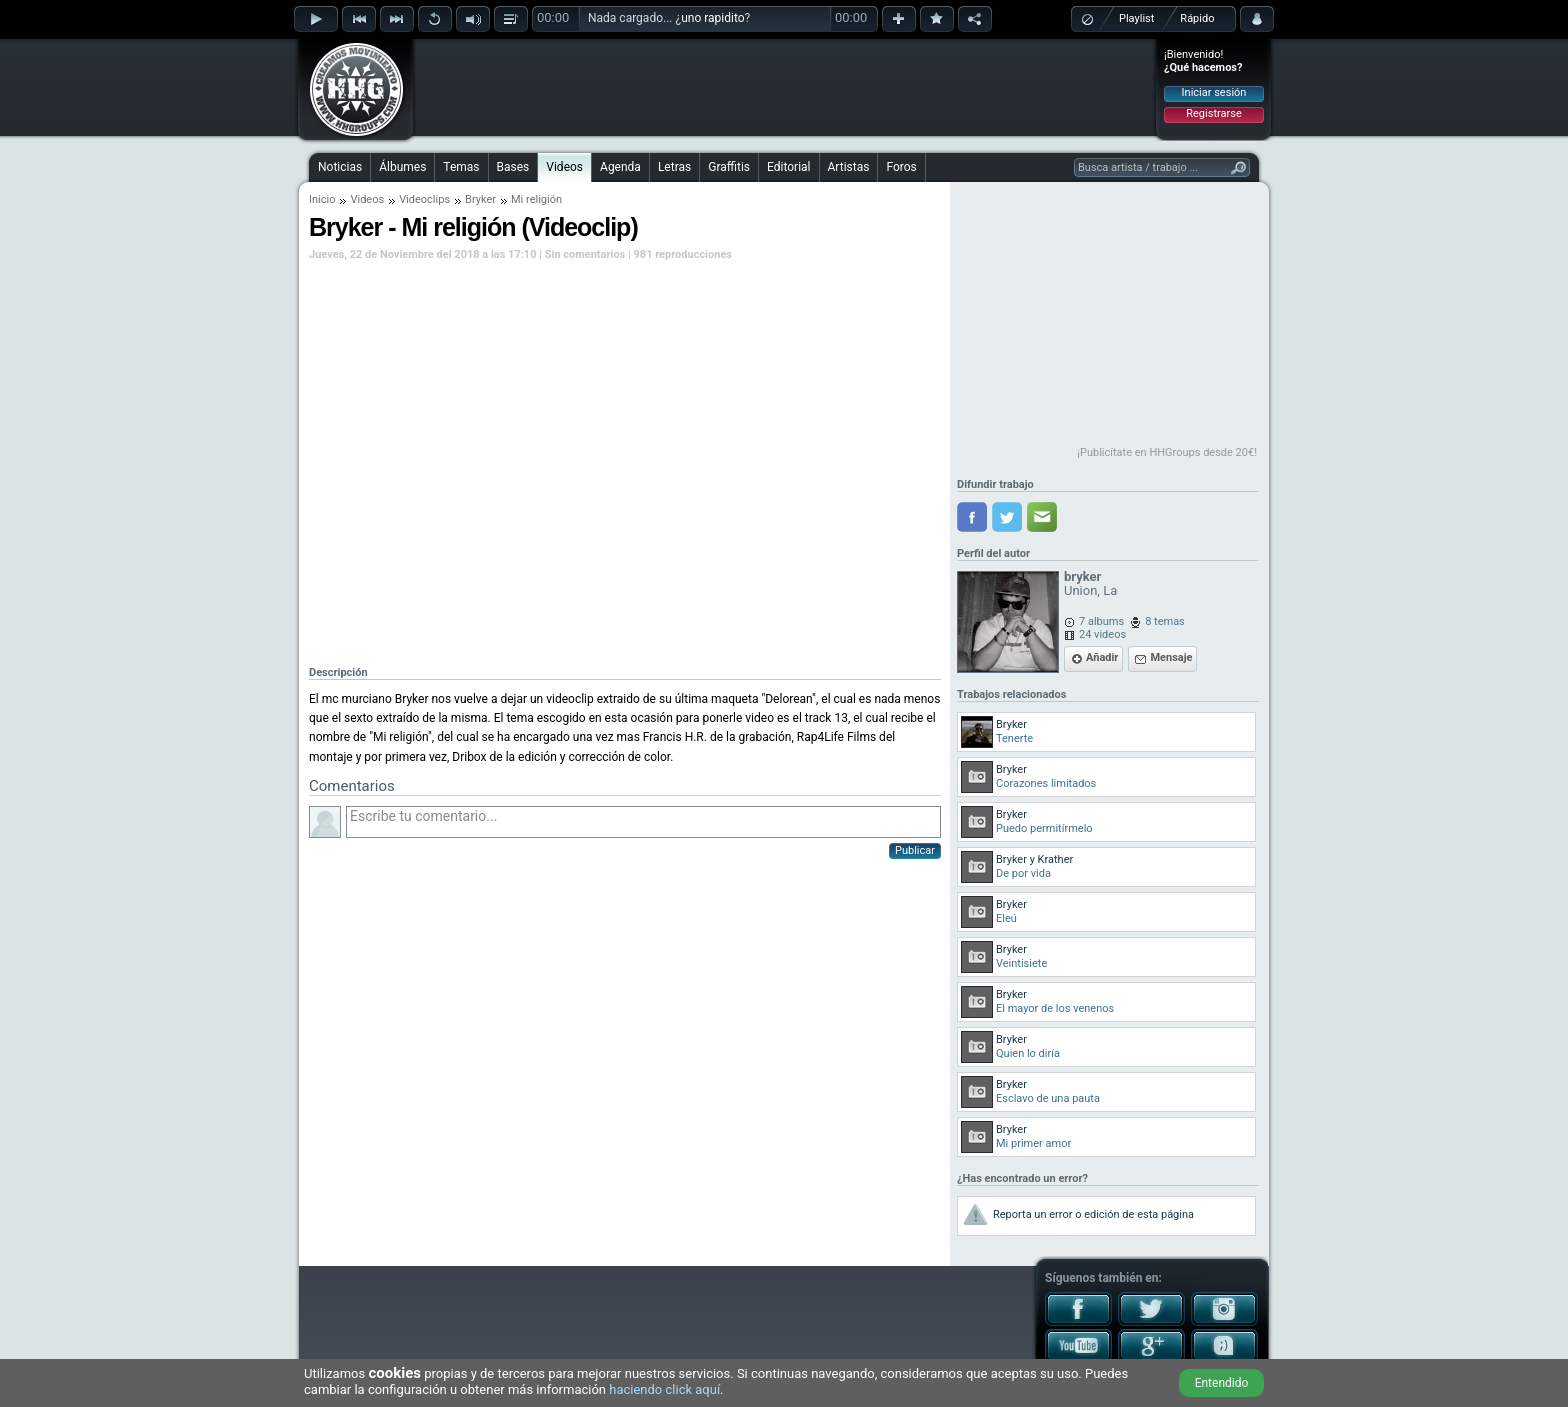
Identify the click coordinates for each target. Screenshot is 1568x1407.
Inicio (322, 199)
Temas (461, 167)
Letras (674, 167)
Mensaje (1171, 657)
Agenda (620, 167)
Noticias (340, 167)
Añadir (1102, 657)
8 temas (1165, 621)
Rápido (1197, 18)
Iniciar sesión (1214, 92)
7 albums (1101, 621)
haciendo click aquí (664, 1389)
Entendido (1222, 1383)
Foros (901, 167)
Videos (564, 167)
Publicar (915, 850)
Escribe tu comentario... (643, 822)
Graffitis (729, 167)
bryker (1082, 576)
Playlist (1136, 18)
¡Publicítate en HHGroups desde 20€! (1167, 452)
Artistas (849, 167)
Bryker (480, 199)
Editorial (788, 167)
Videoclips (424, 199)
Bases (513, 167)
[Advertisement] (785, 87)
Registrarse (1213, 113)
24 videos (1102, 634)
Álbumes (402, 167)
